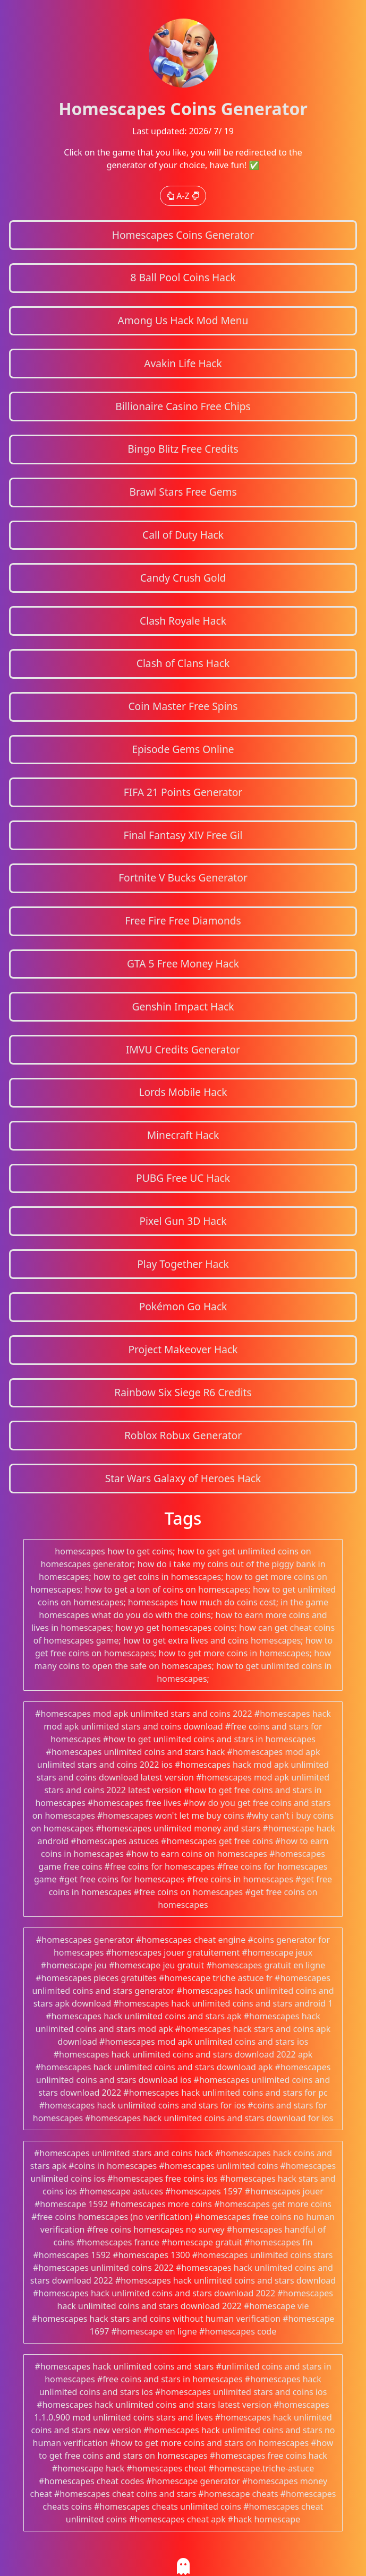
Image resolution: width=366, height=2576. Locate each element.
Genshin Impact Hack (183, 1006)
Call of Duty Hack (183, 535)
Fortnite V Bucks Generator (183, 877)
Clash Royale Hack (183, 620)
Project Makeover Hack (182, 1349)
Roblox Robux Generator (183, 1435)
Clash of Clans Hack (183, 663)
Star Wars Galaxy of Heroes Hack (183, 1478)
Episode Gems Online (183, 749)
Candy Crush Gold (183, 577)
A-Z (183, 196)
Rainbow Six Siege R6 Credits (182, 1392)
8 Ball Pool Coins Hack (182, 277)
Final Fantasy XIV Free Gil (183, 835)
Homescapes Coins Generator (183, 235)
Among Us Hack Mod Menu (183, 320)
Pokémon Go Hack (183, 1306)
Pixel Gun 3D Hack (182, 1221)
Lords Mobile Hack (183, 1092)
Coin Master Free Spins (182, 706)
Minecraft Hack (183, 1135)
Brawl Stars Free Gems (182, 492)
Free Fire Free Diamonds (183, 920)
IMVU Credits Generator (183, 1049)
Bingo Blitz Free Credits (182, 449)
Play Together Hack (183, 1264)
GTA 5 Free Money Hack (183, 963)
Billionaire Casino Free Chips (182, 406)
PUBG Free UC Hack (183, 1178)
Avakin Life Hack (183, 363)
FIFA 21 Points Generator (183, 792)
